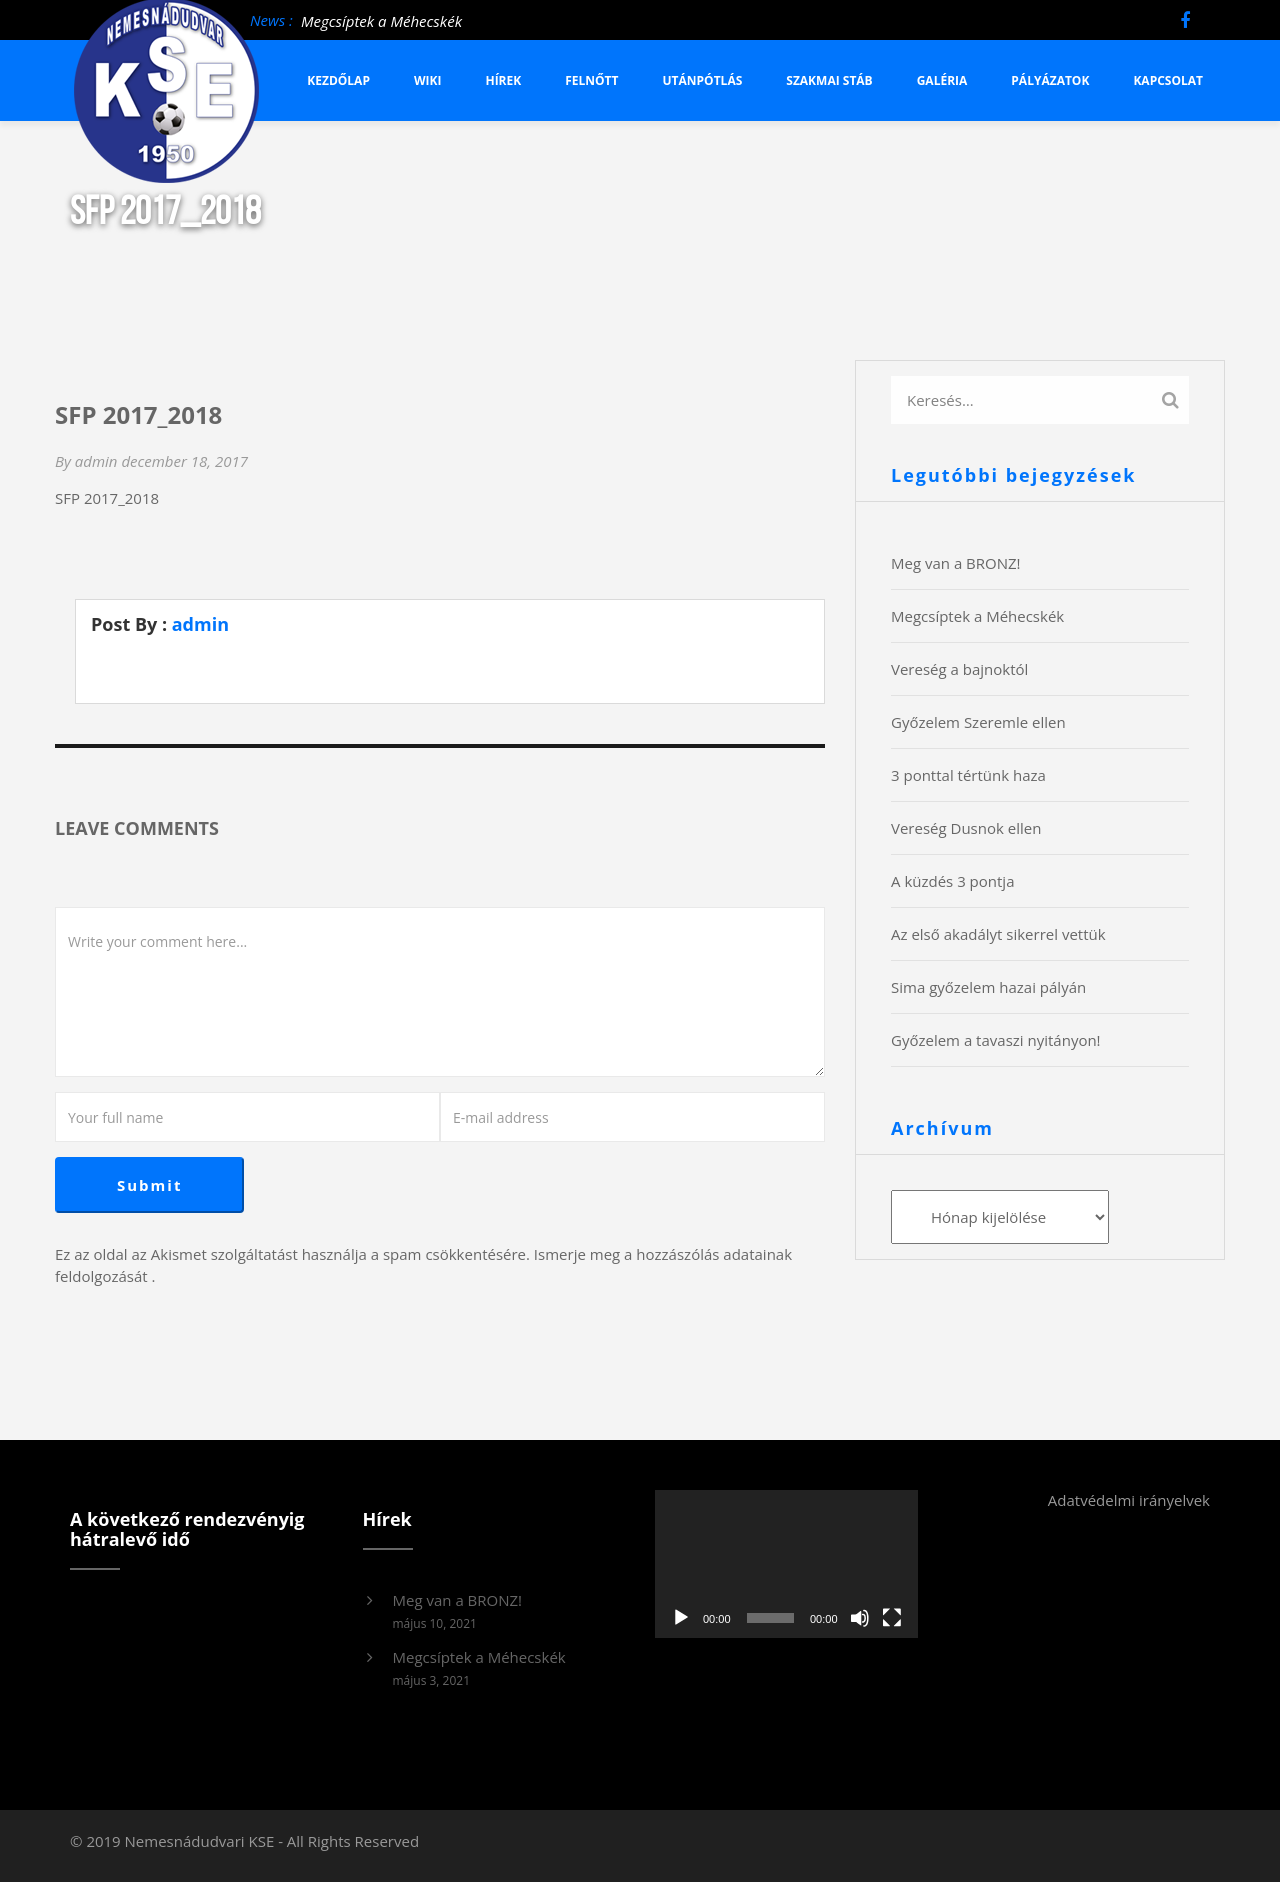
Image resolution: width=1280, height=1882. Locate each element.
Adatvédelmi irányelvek (1129, 1500)
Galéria (942, 80)
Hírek (503, 80)
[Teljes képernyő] (892, 1618)
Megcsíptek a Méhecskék (381, 21)
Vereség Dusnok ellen (966, 828)
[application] (786, 1564)
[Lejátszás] (681, 1618)
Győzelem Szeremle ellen (978, 722)
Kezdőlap (338, 80)
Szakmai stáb (829, 80)
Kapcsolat (1168, 80)
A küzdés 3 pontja (952, 881)
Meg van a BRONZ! (956, 563)
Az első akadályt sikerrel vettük (998, 934)
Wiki (428, 80)
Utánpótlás (703, 80)
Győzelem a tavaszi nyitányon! (996, 1040)
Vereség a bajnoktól (959, 669)
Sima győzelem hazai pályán (988, 987)
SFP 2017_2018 (107, 498)
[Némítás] (860, 1618)
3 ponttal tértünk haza (968, 775)
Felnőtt (591, 80)
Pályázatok (1050, 80)
